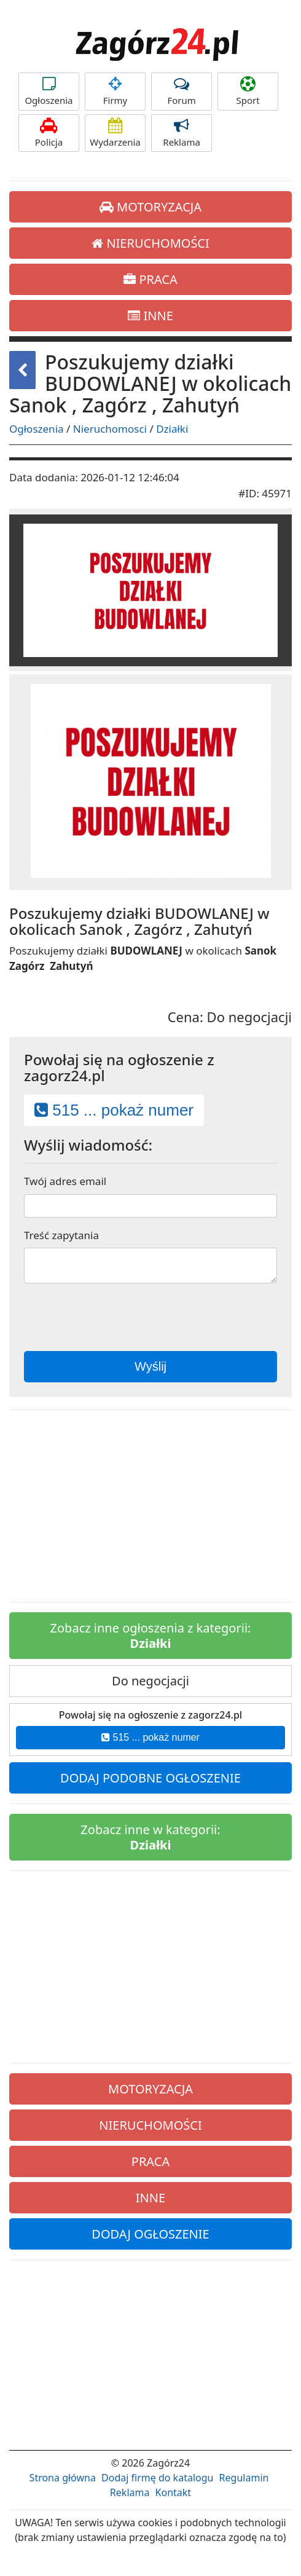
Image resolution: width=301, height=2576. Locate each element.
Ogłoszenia (49, 91)
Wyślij (150, 1366)
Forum (181, 91)
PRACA (150, 279)
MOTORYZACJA (150, 207)
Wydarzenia (115, 133)
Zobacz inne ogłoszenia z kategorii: (150, 1636)
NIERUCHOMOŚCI (150, 243)
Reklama (181, 133)
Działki (172, 429)
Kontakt (173, 2492)
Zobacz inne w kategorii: (150, 1837)
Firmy (115, 91)
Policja (49, 133)
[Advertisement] (150, 1506)
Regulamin (244, 2477)
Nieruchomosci (110, 429)
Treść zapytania (61, 1235)
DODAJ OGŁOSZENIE (150, 2234)
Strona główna (62, 2477)
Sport (248, 91)
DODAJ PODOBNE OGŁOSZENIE (150, 1778)
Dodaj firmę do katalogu (157, 2477)
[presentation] (148, 1317)
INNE (150, 315)
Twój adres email (65, 1181)
